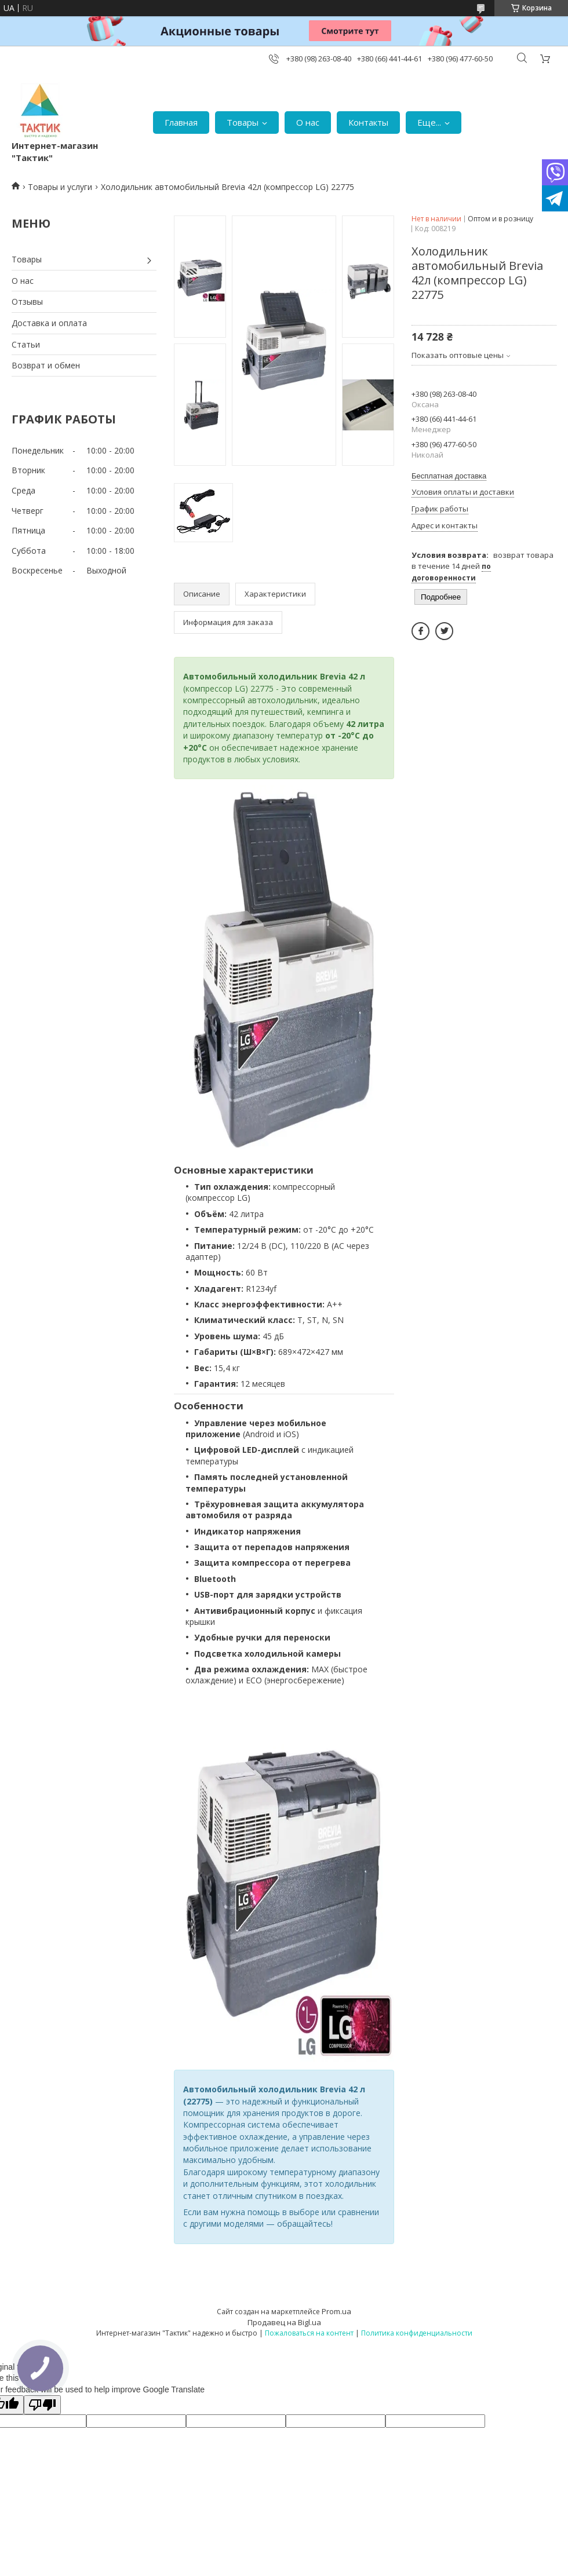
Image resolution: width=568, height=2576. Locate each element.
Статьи (26, 344)
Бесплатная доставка (449, 476)
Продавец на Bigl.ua (284, 2322)
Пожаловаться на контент (309, 2333)
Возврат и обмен (46, 365)
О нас (307, 122)
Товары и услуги (60, 186)
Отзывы (27, 301)
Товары (242, 122)
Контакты (368, 122)
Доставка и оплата (49, 322)
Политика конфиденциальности (416, 2333)
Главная (181, 122)
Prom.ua (336, 2311)
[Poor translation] (42, 2404)
